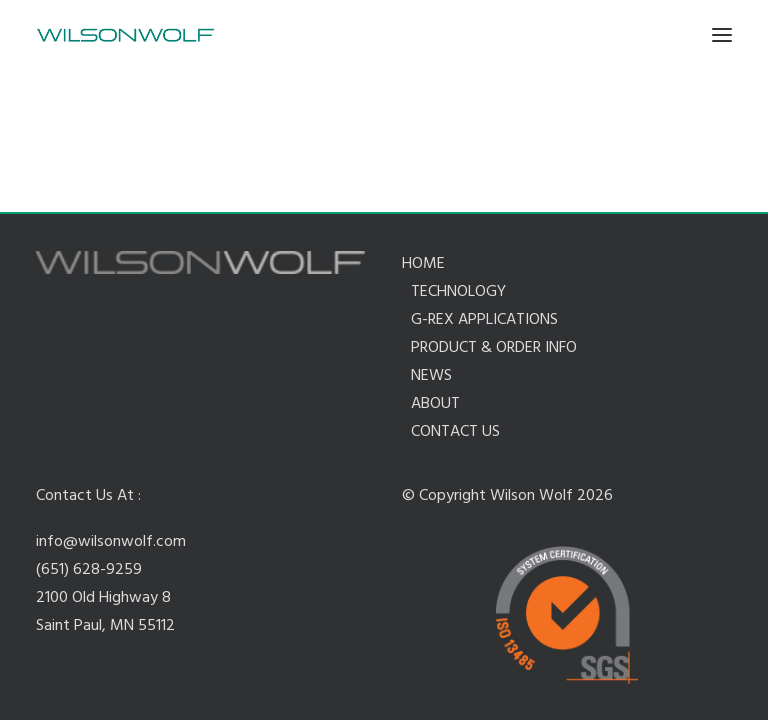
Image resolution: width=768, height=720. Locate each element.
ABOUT (435, 404)
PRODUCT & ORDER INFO (494, 348)
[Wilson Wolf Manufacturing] (125, 35)
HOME (423, 264)
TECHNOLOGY (458, 292)
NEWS (431, 376)
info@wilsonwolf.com (111, 542)
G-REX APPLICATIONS (484, 320)
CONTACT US (455, 432)
